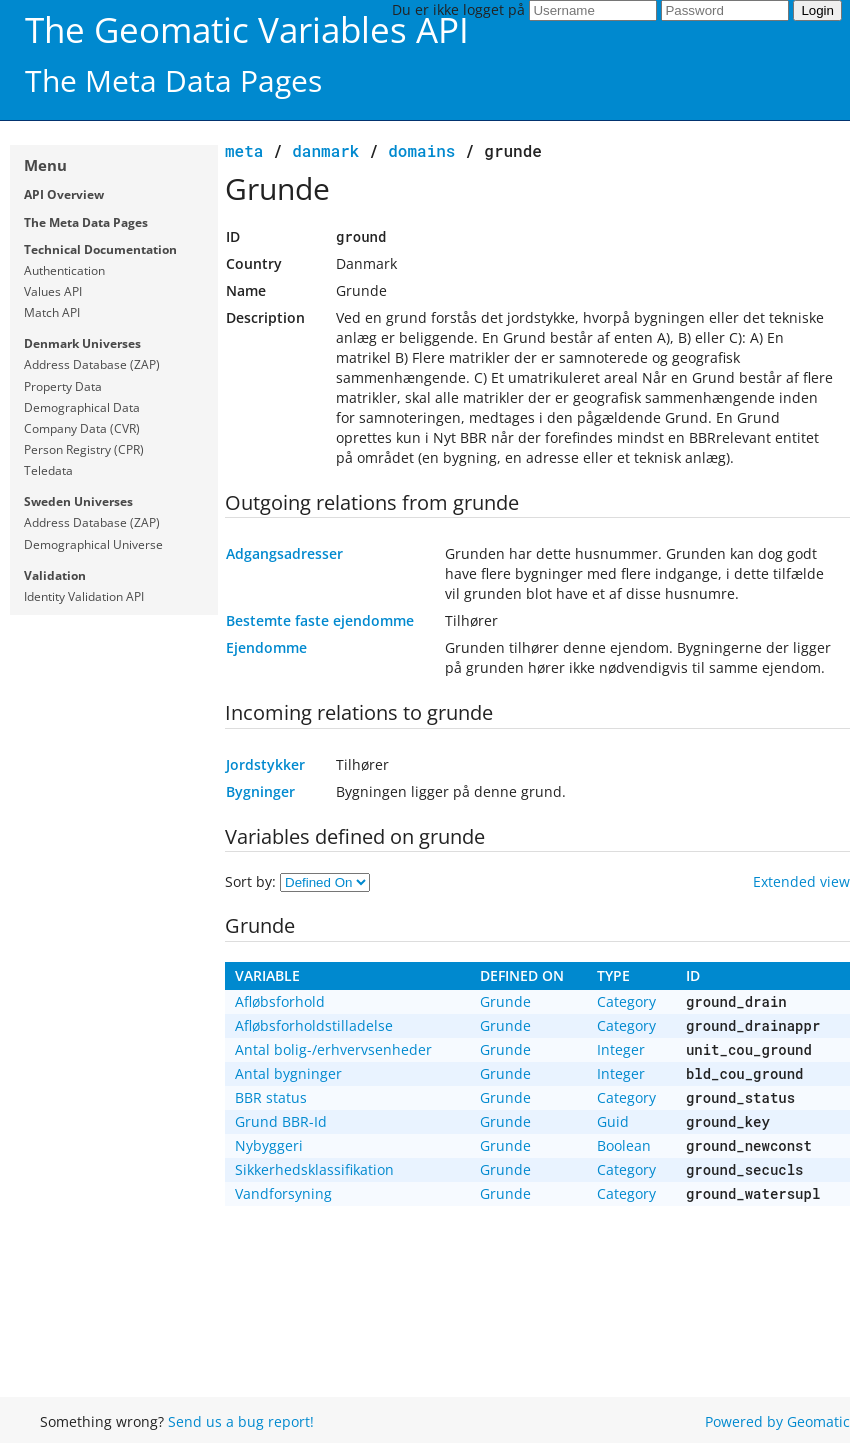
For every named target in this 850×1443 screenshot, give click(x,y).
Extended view (801, 881)
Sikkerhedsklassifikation (314, 1169)
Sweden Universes (78, 501)
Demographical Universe (93, 544)
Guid (613, 1121)
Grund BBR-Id (281, 1121)
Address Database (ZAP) (92, 364)
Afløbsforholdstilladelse (314, 1025)
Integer (621, 1049)
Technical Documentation (100, 249)
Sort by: (252, 881)
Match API (52, 312)
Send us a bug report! (241, 1421)
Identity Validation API (84, 596)
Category (626, 1001)
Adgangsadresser (284, 553)
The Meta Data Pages (86, 222)
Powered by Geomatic (777, 1421)
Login (817, 10)
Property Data (63, 386)
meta (244, 150)
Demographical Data (82, 407)
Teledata (48, 470)
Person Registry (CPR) (84, 449)
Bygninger (260, 791)
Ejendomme (266, 647)
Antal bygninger (288, 1073)
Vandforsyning (283, 1193)
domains (421, 150)
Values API (53, 291)
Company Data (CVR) (82, 428)
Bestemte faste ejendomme (320, 620)
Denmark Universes (82, 343)
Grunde (505, 1001)
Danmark (325, 150)
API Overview (64, 194)
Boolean (624, 1145)
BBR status (271, 1097)
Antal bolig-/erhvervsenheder (333, 1049)
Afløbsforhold (280, 1001)
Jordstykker (265, 764)
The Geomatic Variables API (247, 29)
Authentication (64, 270)
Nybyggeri (269, 1145)
